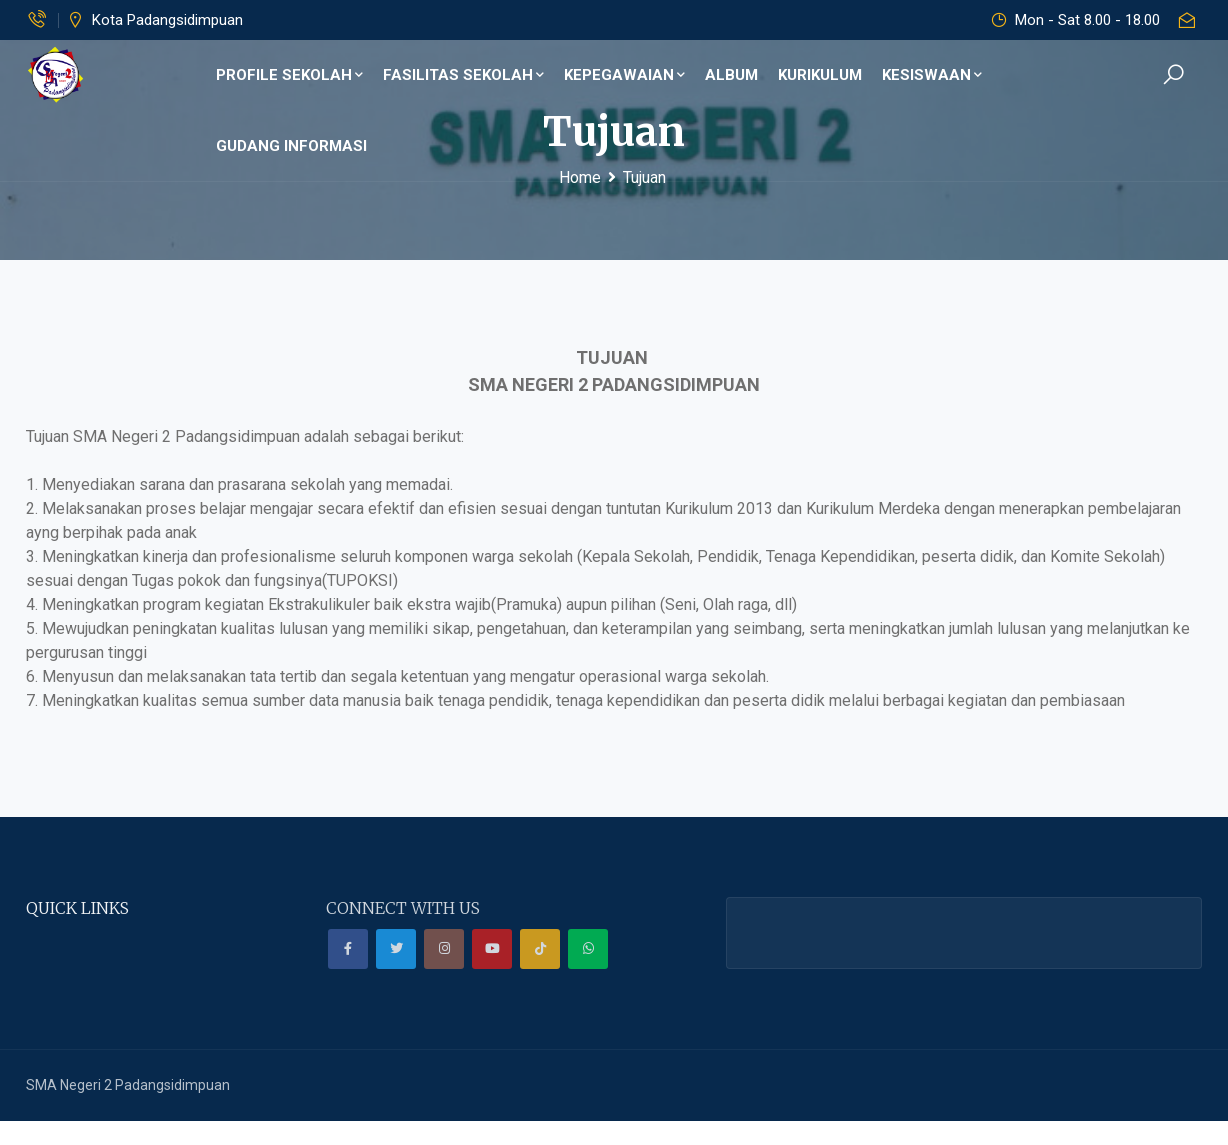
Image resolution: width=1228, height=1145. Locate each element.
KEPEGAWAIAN (623, 75)
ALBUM (725, 75)
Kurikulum (813, 75)
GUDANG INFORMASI (1062, 75)
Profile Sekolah (296, 75)
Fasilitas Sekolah (467, 75)
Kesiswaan (922, 75)
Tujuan (644, 177)
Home (580, 177)
